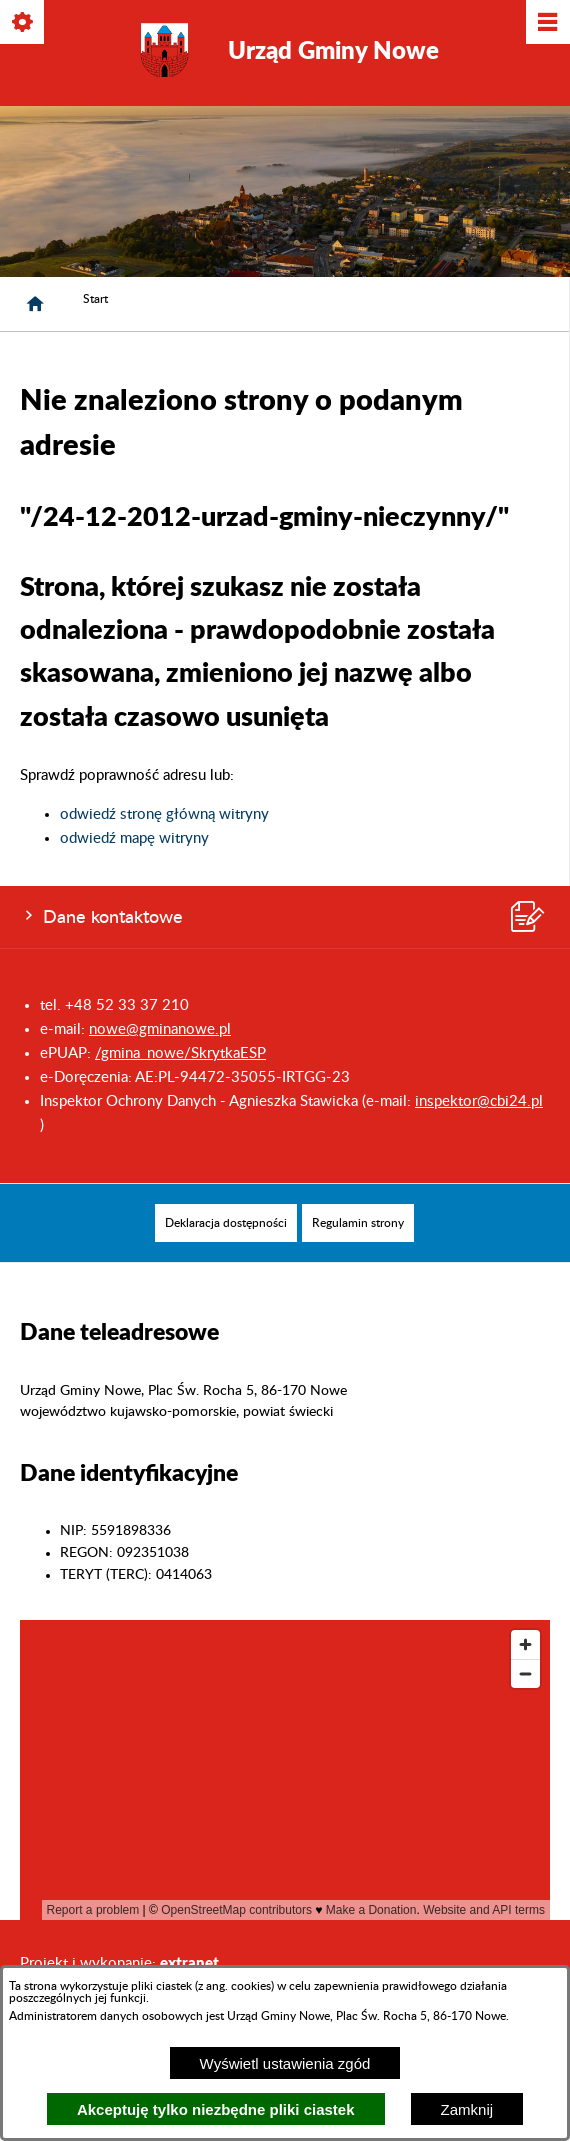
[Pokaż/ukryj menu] (546, 23)
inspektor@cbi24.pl (479, 1101)
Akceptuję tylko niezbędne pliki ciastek (216, 2109)
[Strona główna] (35, 304)
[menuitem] (226, 1223)
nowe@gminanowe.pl (160, 1029)
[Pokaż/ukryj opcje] (23, 23)
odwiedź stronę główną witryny (164, 814)
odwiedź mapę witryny (134, 838)
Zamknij (467, 2109)
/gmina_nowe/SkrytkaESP (180, 1053)
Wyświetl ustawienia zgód (285, 2063)
